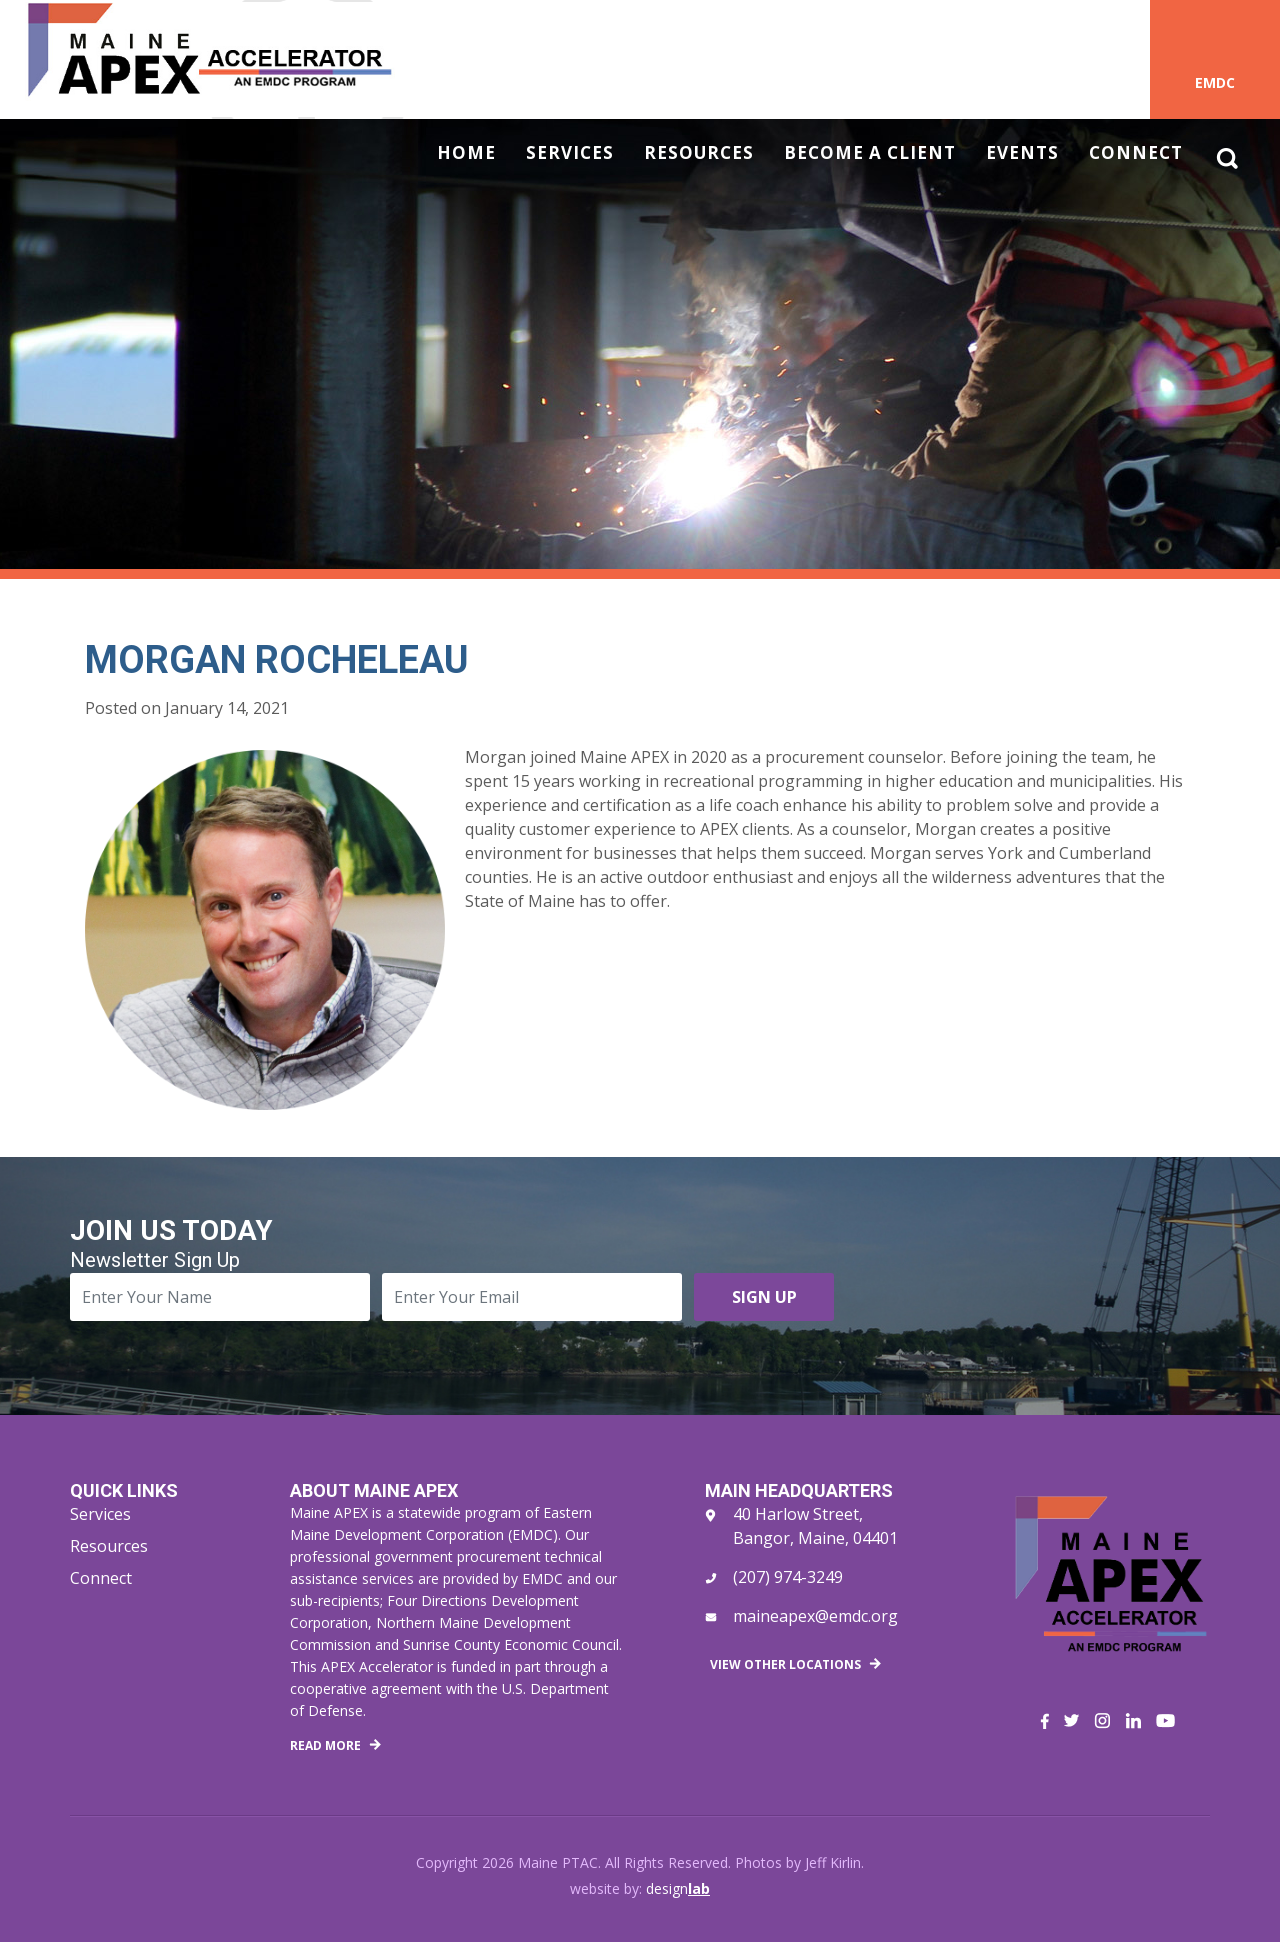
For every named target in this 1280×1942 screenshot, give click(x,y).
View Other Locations (785, 1664)
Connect (1136, 153)
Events (1022, 153)
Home (466, 153)
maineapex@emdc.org (815, 1616)
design (678, 1888)
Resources (699, 153)
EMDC (1215, 82)
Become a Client (870, 153)
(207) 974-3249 (788, 1577)
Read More (325, 1745)
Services (570, 153)
